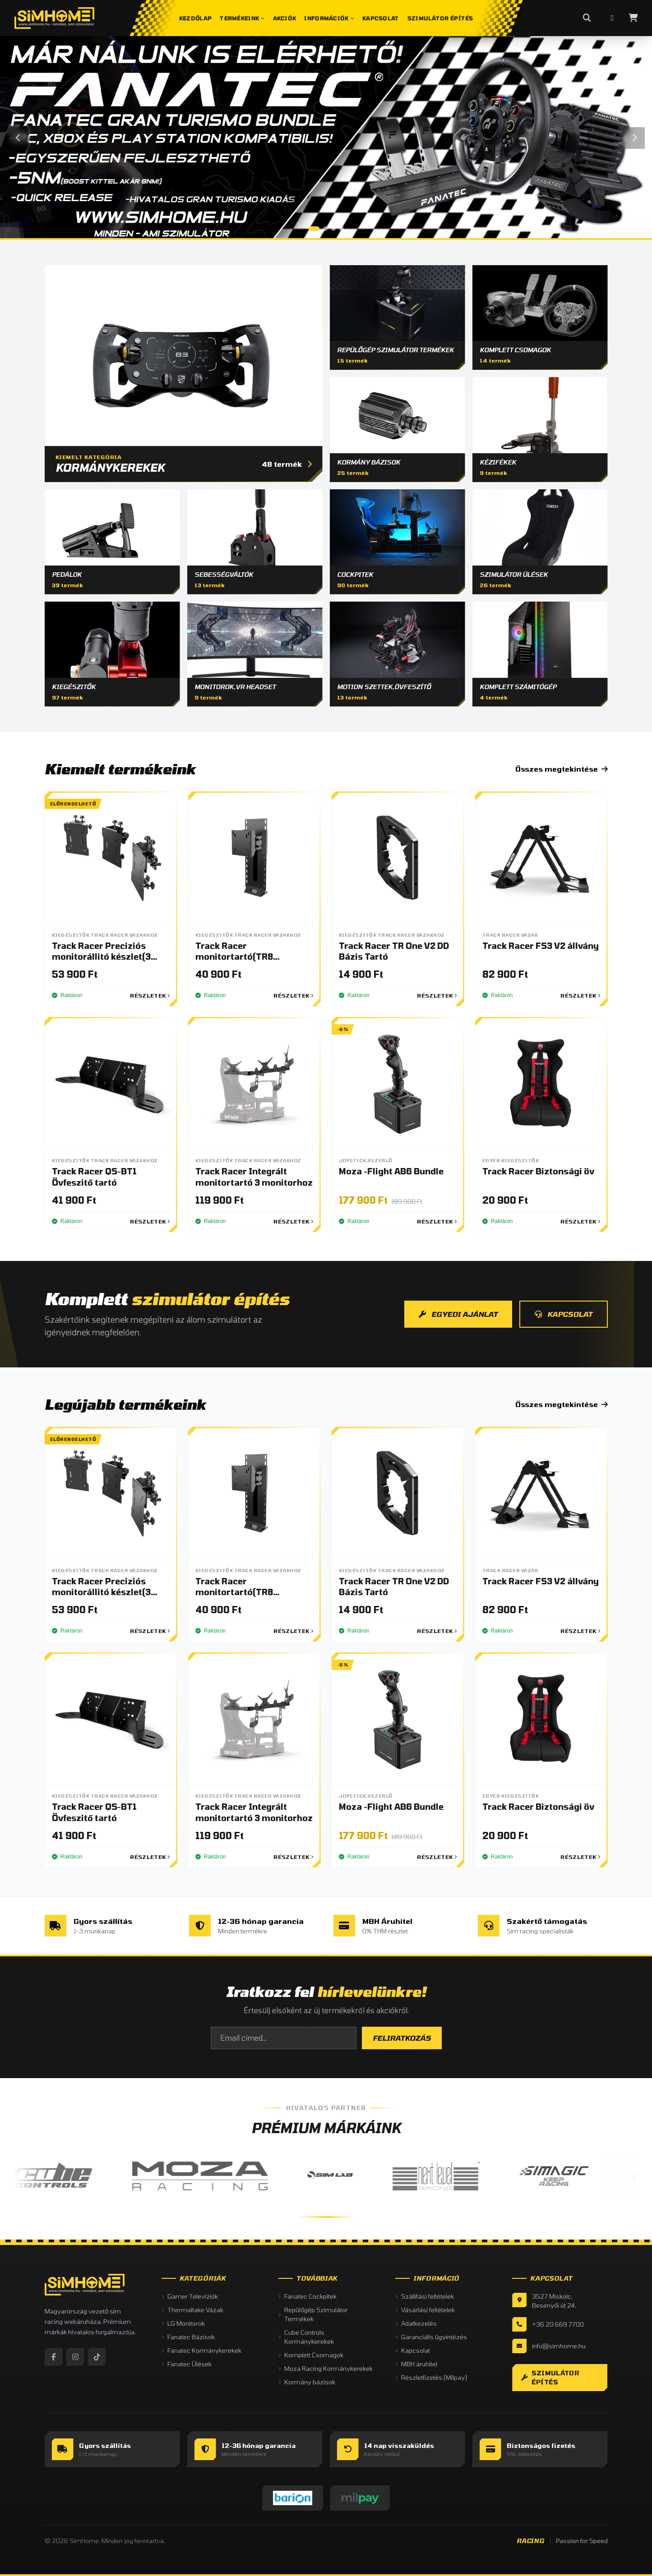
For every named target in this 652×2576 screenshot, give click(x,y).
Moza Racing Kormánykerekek (325, 2368)
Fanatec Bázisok (188, 2337)
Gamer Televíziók (190, 2296)
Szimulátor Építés (440, 18)
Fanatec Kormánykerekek (201, 2350)
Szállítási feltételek (424, 2296)
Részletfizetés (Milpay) (431, 2377)
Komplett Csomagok (310, 2355)
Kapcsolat (380, 18)
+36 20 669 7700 (558, 2324)
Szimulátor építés (550, 2377)
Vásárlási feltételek (425, 2310)
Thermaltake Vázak (192, 2310)
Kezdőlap (195, 18)
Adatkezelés (416, 2323)
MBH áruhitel (416, 2364)
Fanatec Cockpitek (307, 2296)
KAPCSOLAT (563, 1314)
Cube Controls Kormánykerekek (306, 2336)
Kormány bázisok (306, 2382)
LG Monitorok (183, 2323)
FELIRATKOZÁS (402, 2037)
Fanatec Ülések (187, 2364)
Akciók (284, 18)
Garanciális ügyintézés (431, 2337)
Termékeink (242, 18)
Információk (329, 18)
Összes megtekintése (561, 768)
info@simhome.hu (559, 2346)
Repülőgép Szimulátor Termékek (313, 2314)
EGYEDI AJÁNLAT (458, 1314)
